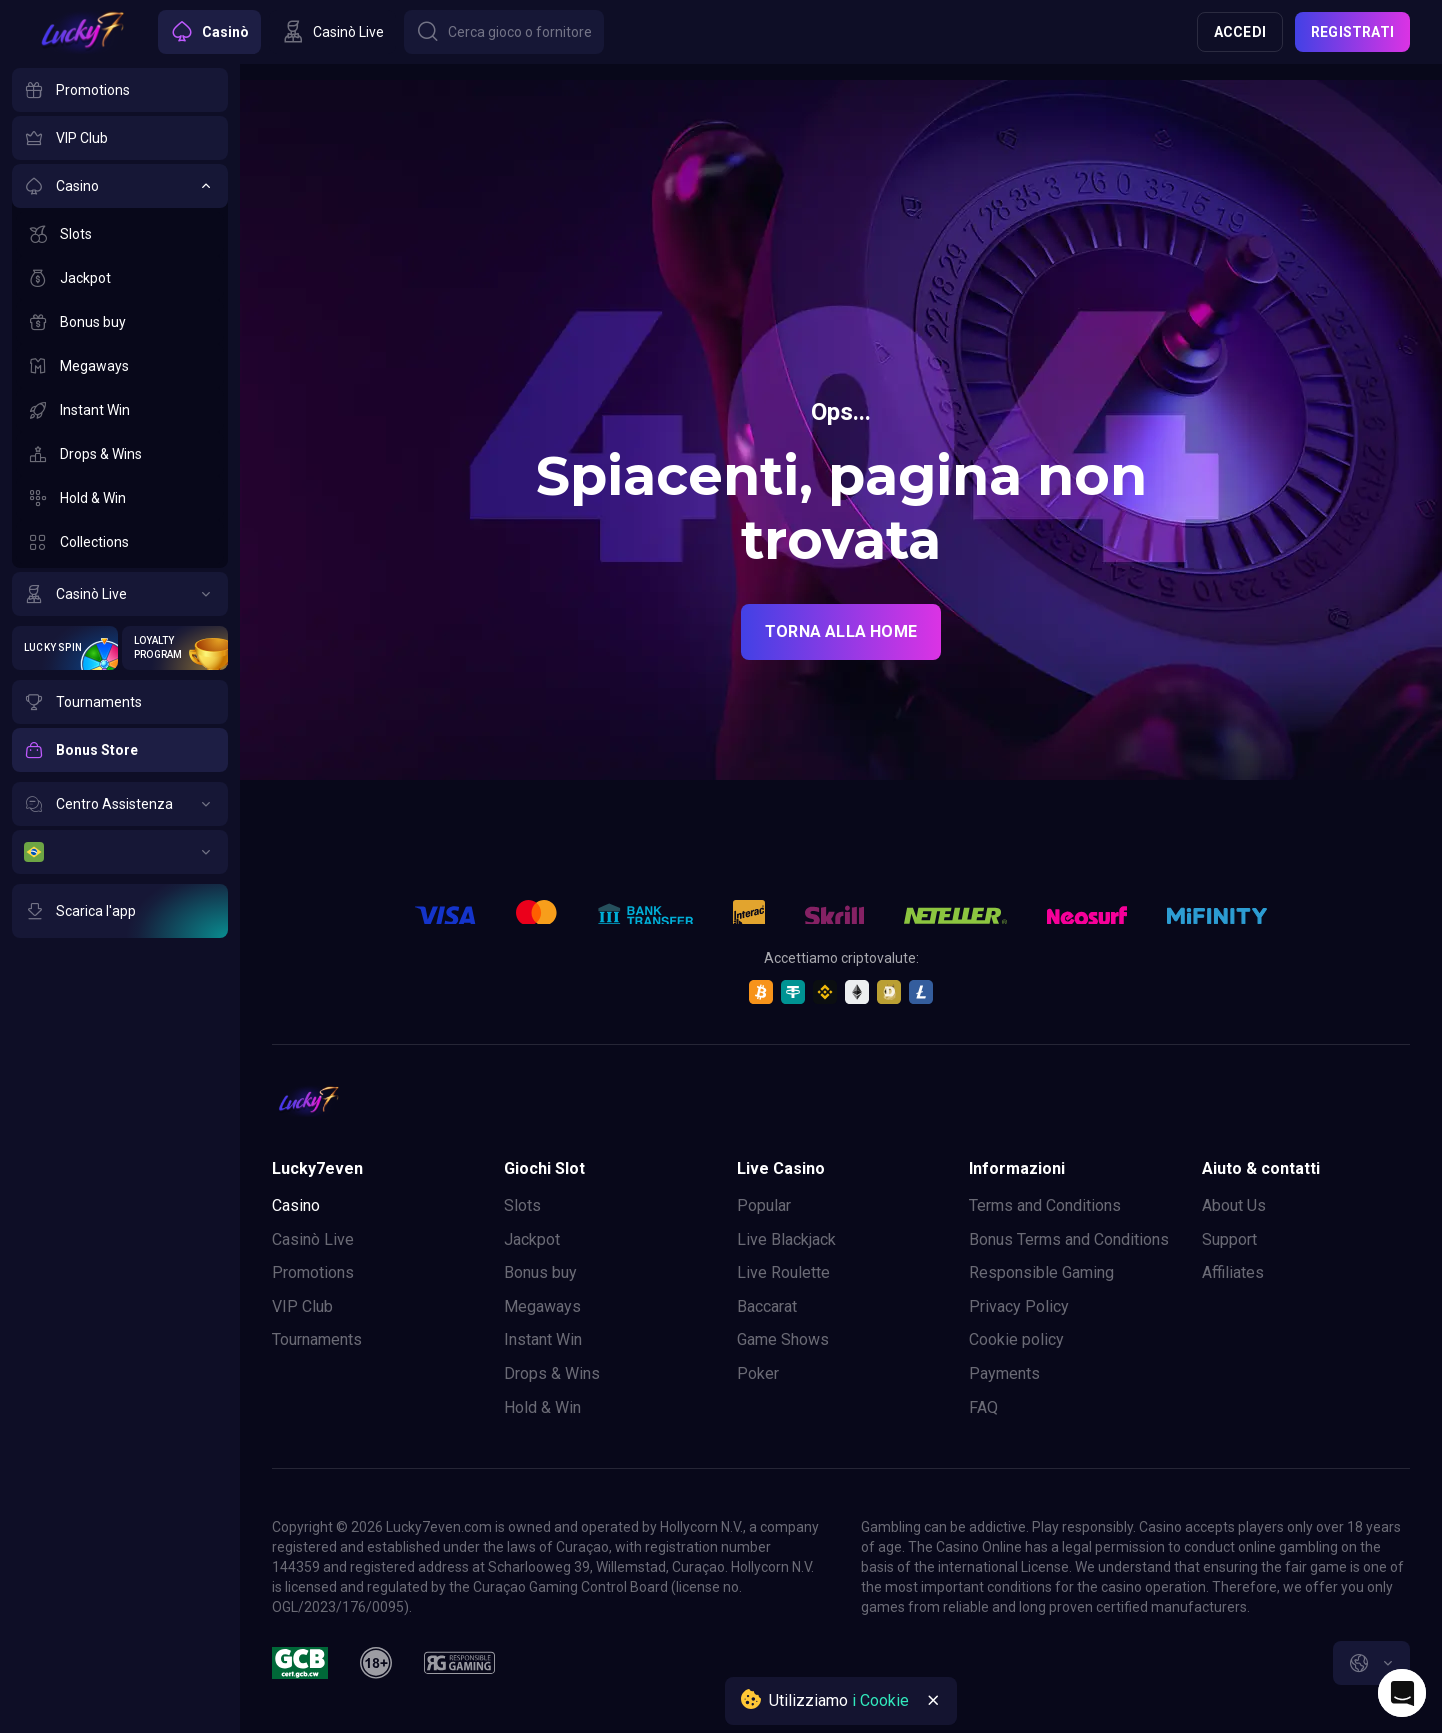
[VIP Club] (120, 138)
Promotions (313, 1272)
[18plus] (376, 1663)
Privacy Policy (1019, 1306)
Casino (296, 1205)
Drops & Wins (552, 1373)
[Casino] (120, 186)
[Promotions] (120, 90)
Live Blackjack (786, 1239)
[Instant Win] (120, 410)
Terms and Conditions (1045, 1205)
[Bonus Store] (120, 750)
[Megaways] (120, 366)
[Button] (504, 32)
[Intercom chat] (1402, 1693)
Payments (1004, 1373)
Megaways (542, 1306)
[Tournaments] (120, 702)
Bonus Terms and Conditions (1069, 1239)
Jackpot (532, 1239)
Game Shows (783, 1339)
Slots (522, 1205)
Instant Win (543, 1339)
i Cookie (880, 1700)
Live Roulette (783, 1272)
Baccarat (767, 1306)
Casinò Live (313, 1239)
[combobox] (1371, 1663)
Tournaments (317, 1339)
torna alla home (841, 631)
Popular (764, 1205)
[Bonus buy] (120, 322)
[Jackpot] (120, 278)
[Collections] (120, 542)
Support (1229, 1239)
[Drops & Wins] (120, 454)
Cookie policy (1016, 1339)
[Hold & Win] (120, 498)
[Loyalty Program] (175, 648)
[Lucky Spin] (65, 648)
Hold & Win (542, 1407)
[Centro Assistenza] (120, 804)
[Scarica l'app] (120, 911)
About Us (1234, 1205)
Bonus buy (540, 1272)
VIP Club (302, 1306)
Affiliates (1233, 1272)
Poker (758, 1373)
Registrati (1352, 32)
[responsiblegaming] (459, 1663)
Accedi (1240, 32)
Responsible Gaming (1041, 1272)
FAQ (983, 1407)
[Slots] (120, 234)
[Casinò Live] (120, 594)
